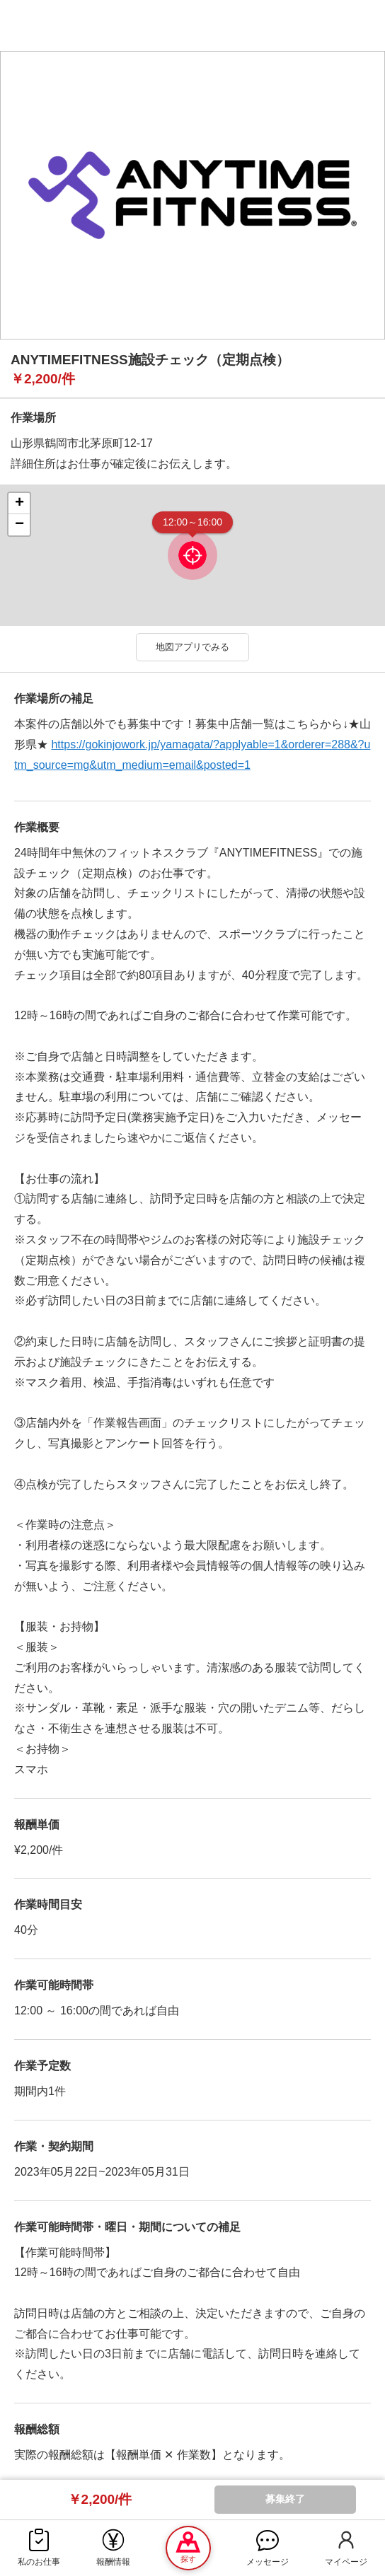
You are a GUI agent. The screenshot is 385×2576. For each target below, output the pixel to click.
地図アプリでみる (192, 647)
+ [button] (19, 503)
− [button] (19, 524)
